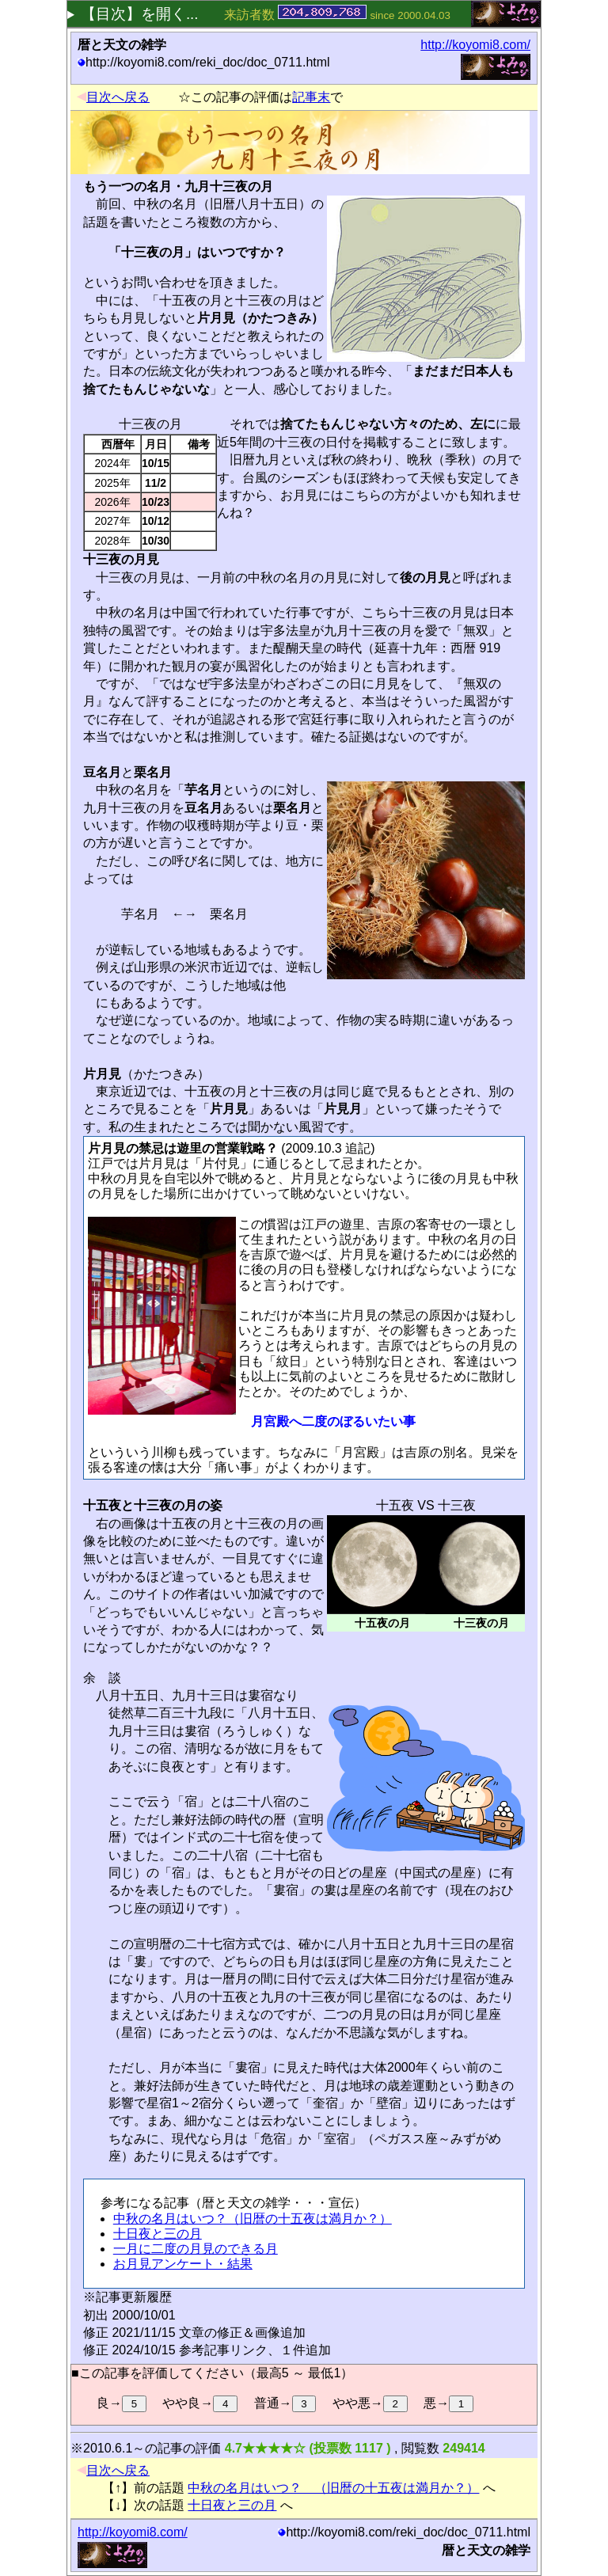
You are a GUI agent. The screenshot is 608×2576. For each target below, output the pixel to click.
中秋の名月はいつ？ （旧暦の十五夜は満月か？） (333, 2487)
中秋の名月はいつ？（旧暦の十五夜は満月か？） (252, 2218)
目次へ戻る (113, 97)
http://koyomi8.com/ (475, 44)
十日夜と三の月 (157, 2233)
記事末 (311, 97)
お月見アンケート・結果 (183, 2263)
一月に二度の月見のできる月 (195, 2248)
